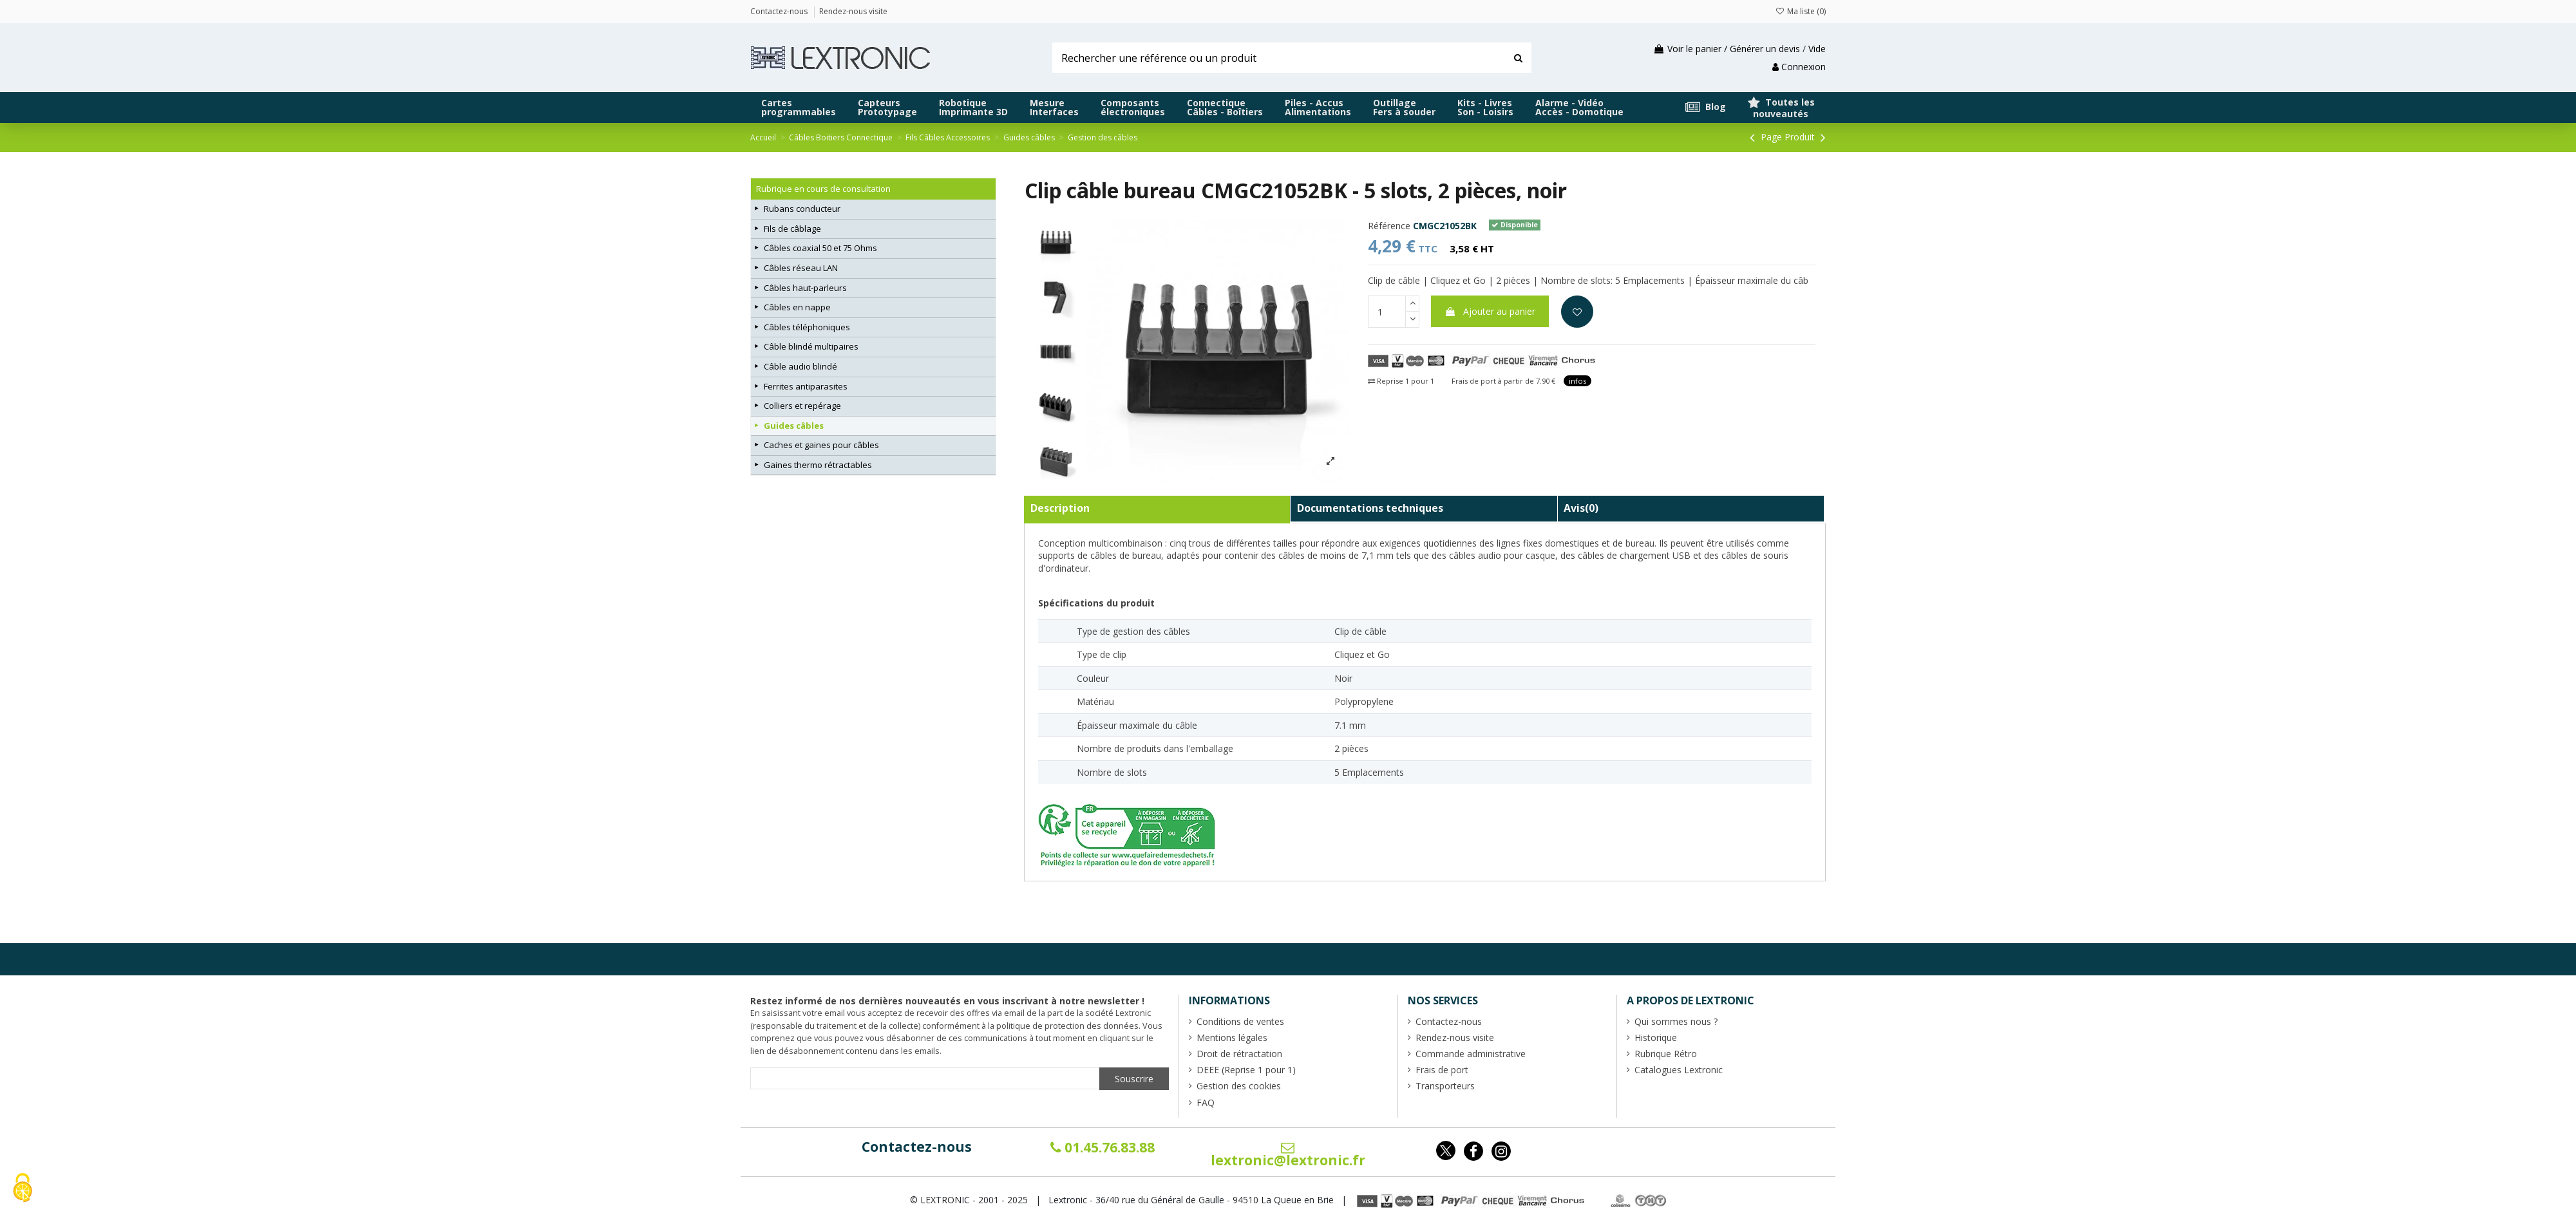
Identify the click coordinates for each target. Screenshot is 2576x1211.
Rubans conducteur (802, 208)
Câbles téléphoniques (807, 327)
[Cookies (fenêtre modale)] (22, 1189)
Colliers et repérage (802, 405)
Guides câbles (794, 425)
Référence (1389, 226)
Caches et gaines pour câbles (821, 445)
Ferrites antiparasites (806, 386)
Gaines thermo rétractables (818, 465)
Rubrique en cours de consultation (823, 188)
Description (1060, 508)
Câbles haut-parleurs (805, 288)
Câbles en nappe (797, 307)
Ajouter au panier (1489, 311)
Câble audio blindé (800, 366)
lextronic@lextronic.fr (1288, 1155)
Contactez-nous (917, 1147)
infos (1577, 381)
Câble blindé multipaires (811, 346)
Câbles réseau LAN (801, 268)
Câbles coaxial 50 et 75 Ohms (820, 248)
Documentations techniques (1370, 508)
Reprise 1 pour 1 (1401, 381)
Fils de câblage (792, 228)
